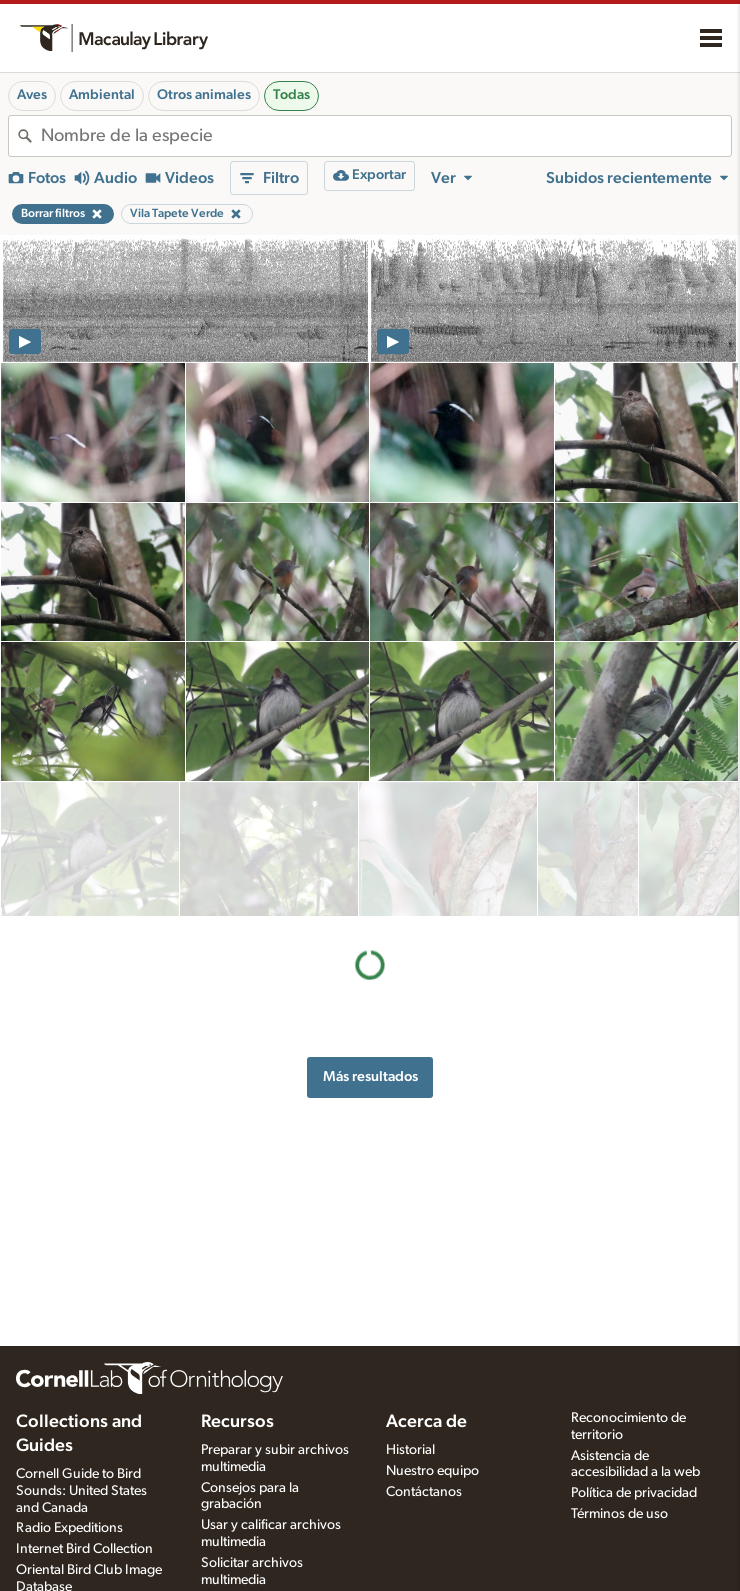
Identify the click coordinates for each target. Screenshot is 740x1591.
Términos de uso (619, 1514)
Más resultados (370, 941)
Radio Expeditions (69, 1528)
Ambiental (102, 95)
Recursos (237, 1422)
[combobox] (386, 136)
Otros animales (204, 95)
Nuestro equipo (432, 1471)
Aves (32, 95)
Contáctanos (424, 1492)
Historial (410, 1450)
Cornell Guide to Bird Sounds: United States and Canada (81, 1491)
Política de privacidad (634, 1493)
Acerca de (426, 1422)
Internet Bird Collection (84, 1549)
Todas (291, 95)
